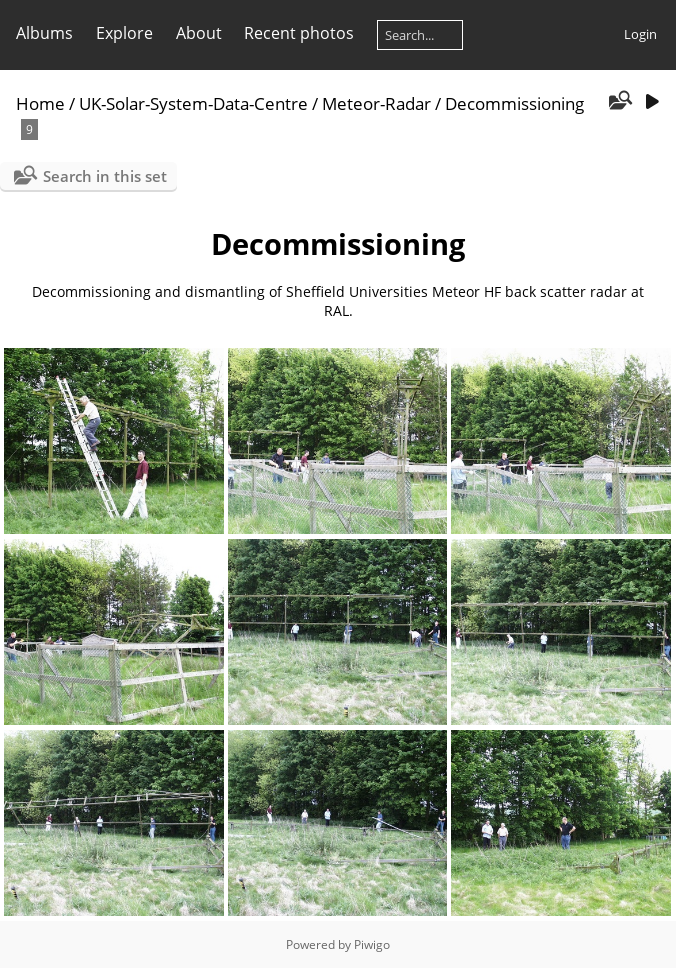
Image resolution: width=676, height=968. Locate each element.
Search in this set (105, 176)
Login (640, 34)
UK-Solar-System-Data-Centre (193, 103)
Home (40, 103)
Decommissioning (514, 103)
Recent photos (299, 33)
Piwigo (372, 944)
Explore (124, 33)
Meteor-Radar (376, 103)
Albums (44, 33)
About (199, 33)
